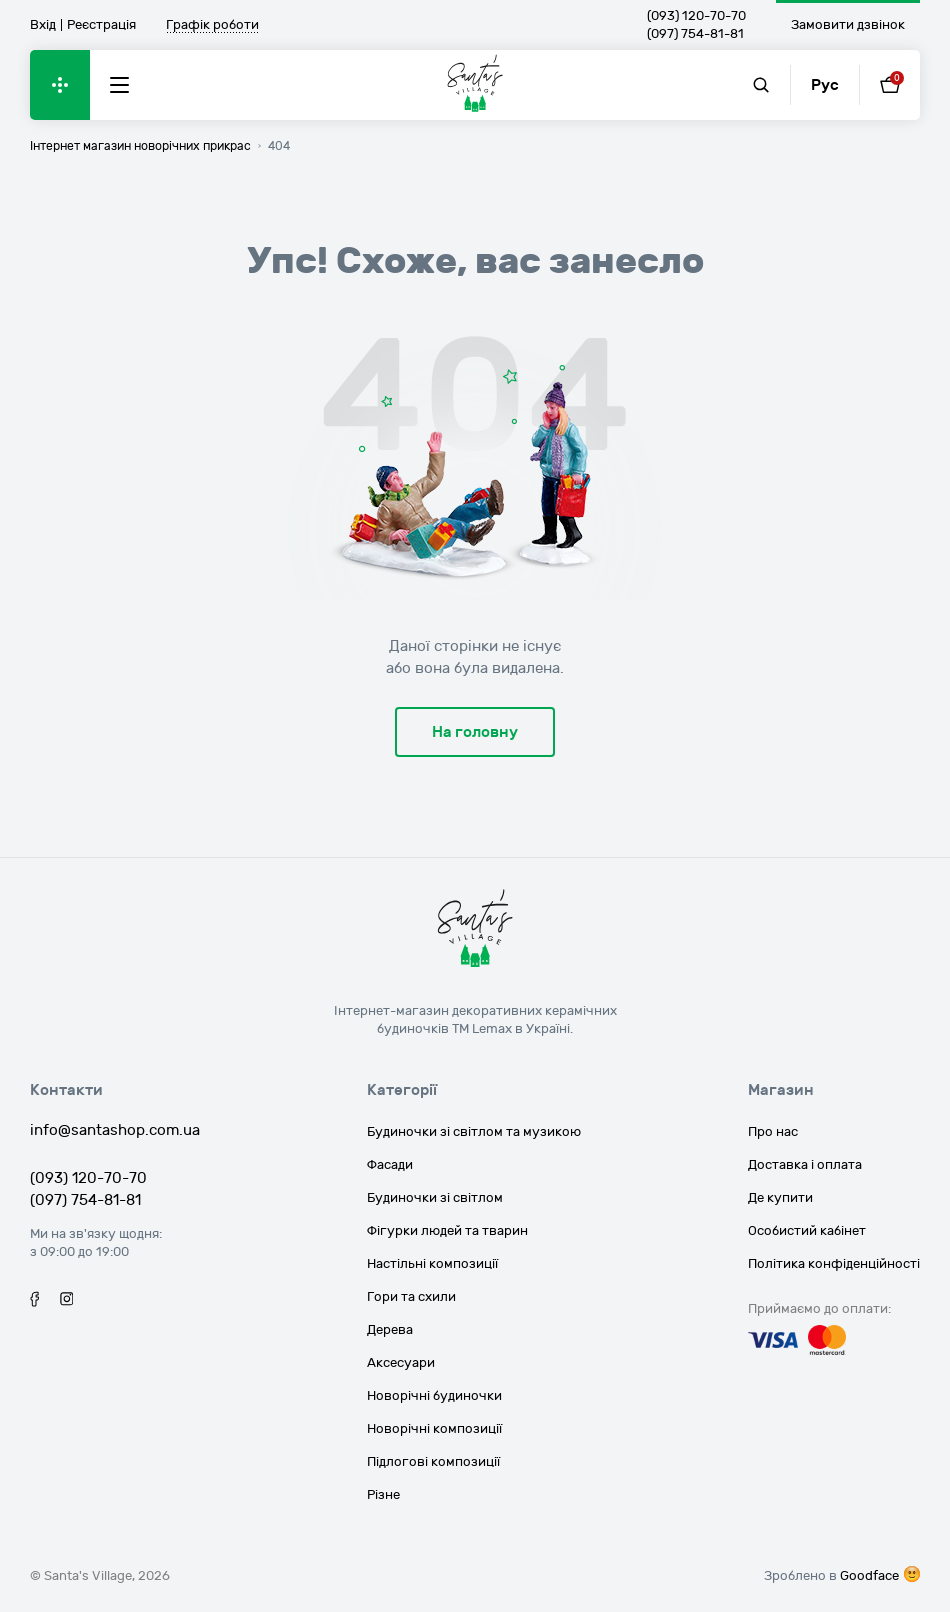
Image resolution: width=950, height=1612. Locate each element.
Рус (825, 85)
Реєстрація (101, 25)
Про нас (773, 1132)
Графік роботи (212, 26)
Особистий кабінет (807, 1231)
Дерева (390, 1330)
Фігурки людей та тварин (447, 1231)
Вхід (43, 25)
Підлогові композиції (433, 1462)
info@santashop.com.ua (115, 1130)
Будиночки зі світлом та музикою (474, 1132)
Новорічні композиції (434, 1429)
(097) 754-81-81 (695, 34)
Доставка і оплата (805, 1165)
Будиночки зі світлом (435, 1198)
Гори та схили (411, 1297)
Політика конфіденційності (834, 1264)
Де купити (780, 1198)
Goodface (869, 1576)
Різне (383, 1495)
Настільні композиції (432, 1264)
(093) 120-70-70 (696, 16)
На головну (475, 732)
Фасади (390, 1165)
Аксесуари (401, 1363)
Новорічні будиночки (434, 1396)
